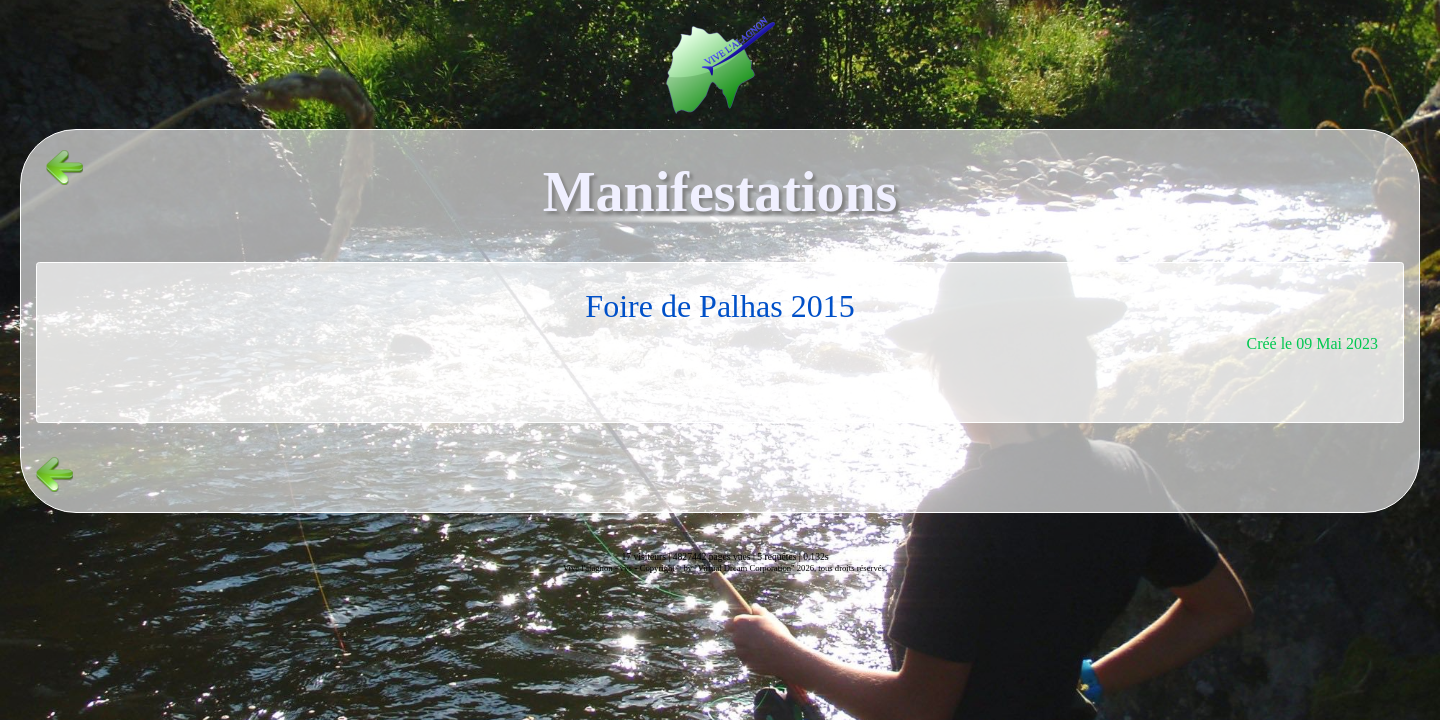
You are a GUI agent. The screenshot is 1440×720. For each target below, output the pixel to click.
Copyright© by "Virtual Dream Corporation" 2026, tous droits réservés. (763, 568)
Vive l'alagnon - (591, 568)
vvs (626, 568)
